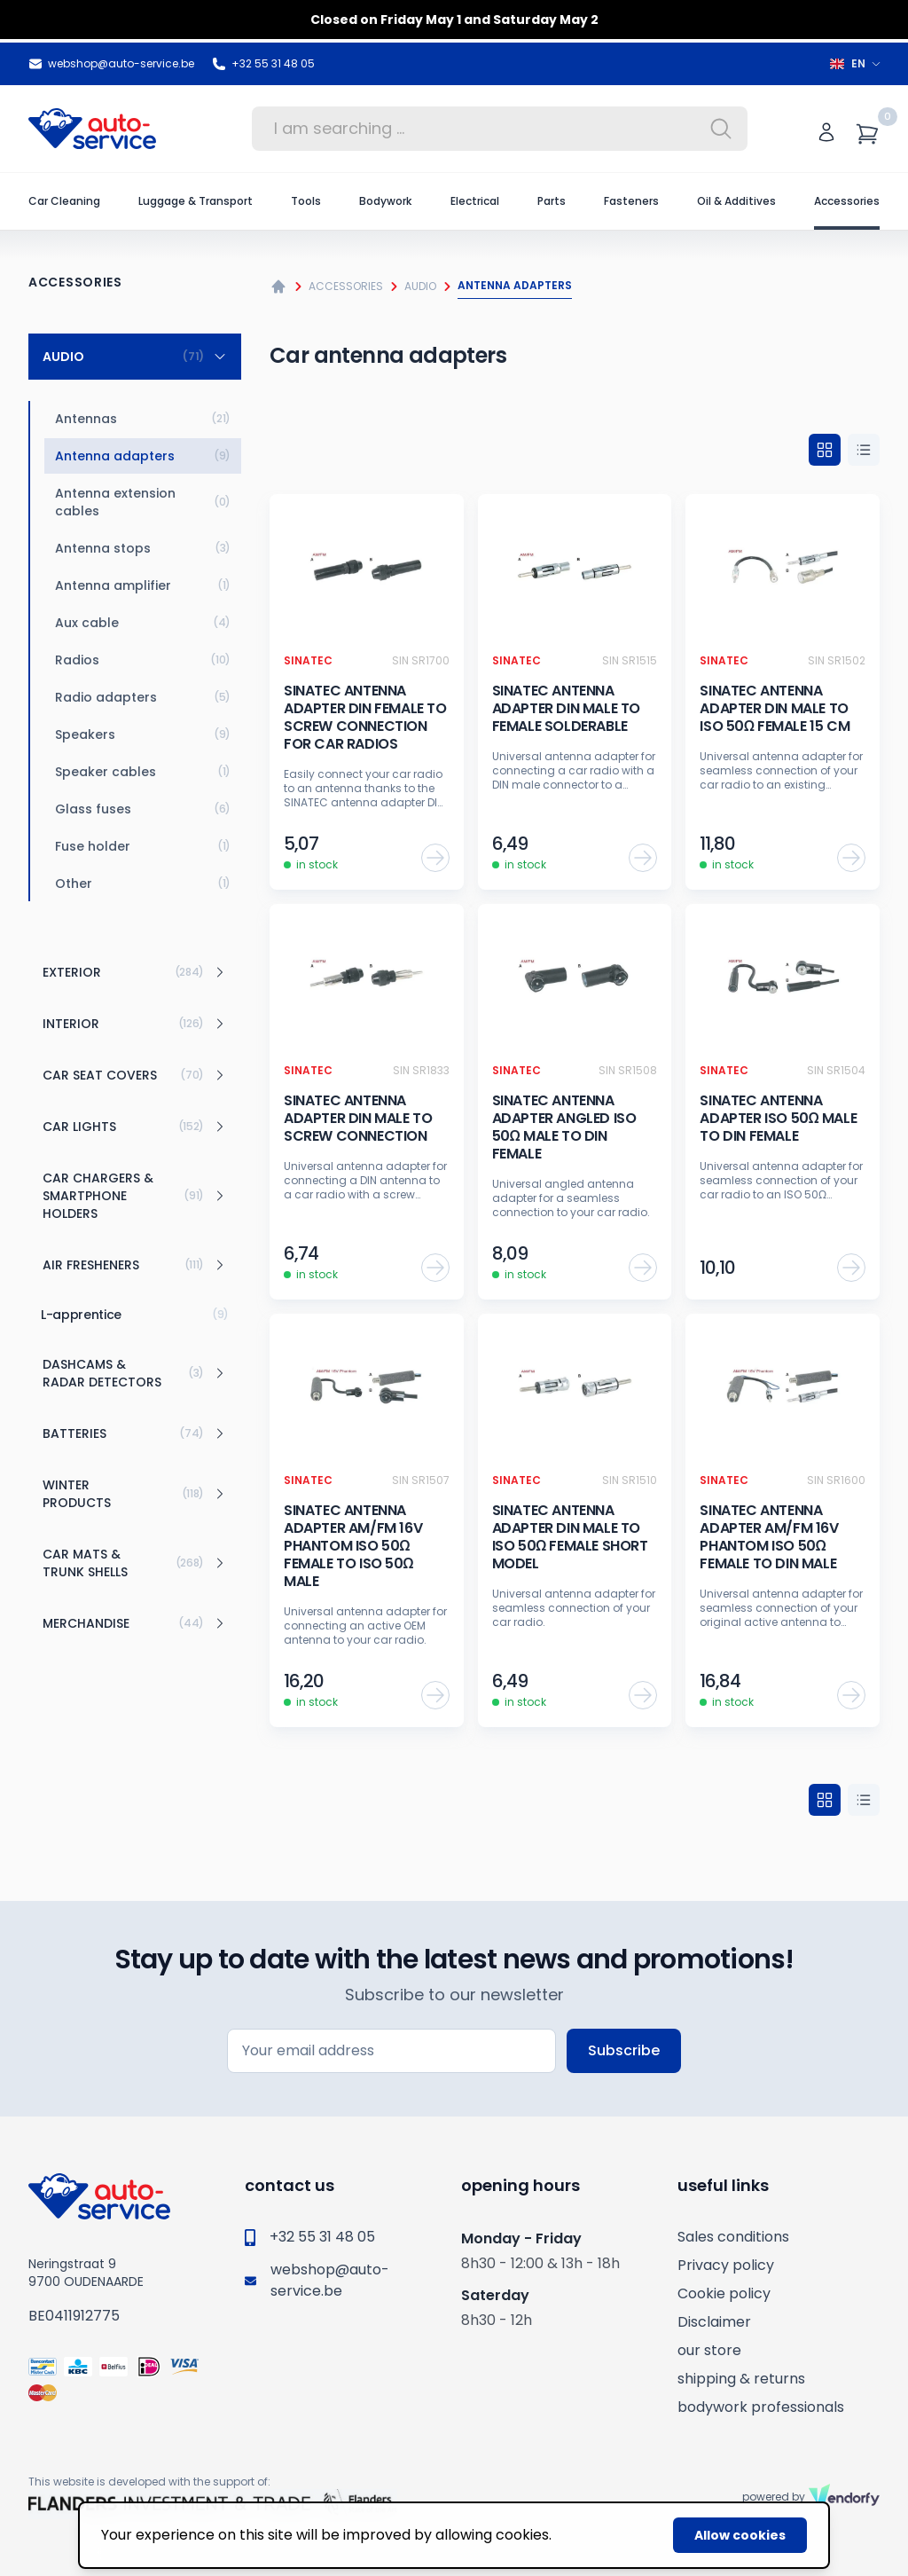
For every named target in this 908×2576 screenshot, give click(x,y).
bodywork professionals (760, 2407)
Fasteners (631, 200)
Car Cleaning (64, 200)
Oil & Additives (736, 200)
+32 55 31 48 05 (263, 64)
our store (709, 2350)
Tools (306, 200)
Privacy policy (725, 2265)
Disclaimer (714, 2322)
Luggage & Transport (195, 200)
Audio (420, 286)
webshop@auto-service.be (111, 64)
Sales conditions (733, 2237)
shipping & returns (741, 2378)
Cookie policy (724, 2293)
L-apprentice (135, 1314)
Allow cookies (740, 2535)
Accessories (847, 200)
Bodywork (385, 200)
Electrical (474, 200)
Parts (551, 200)
